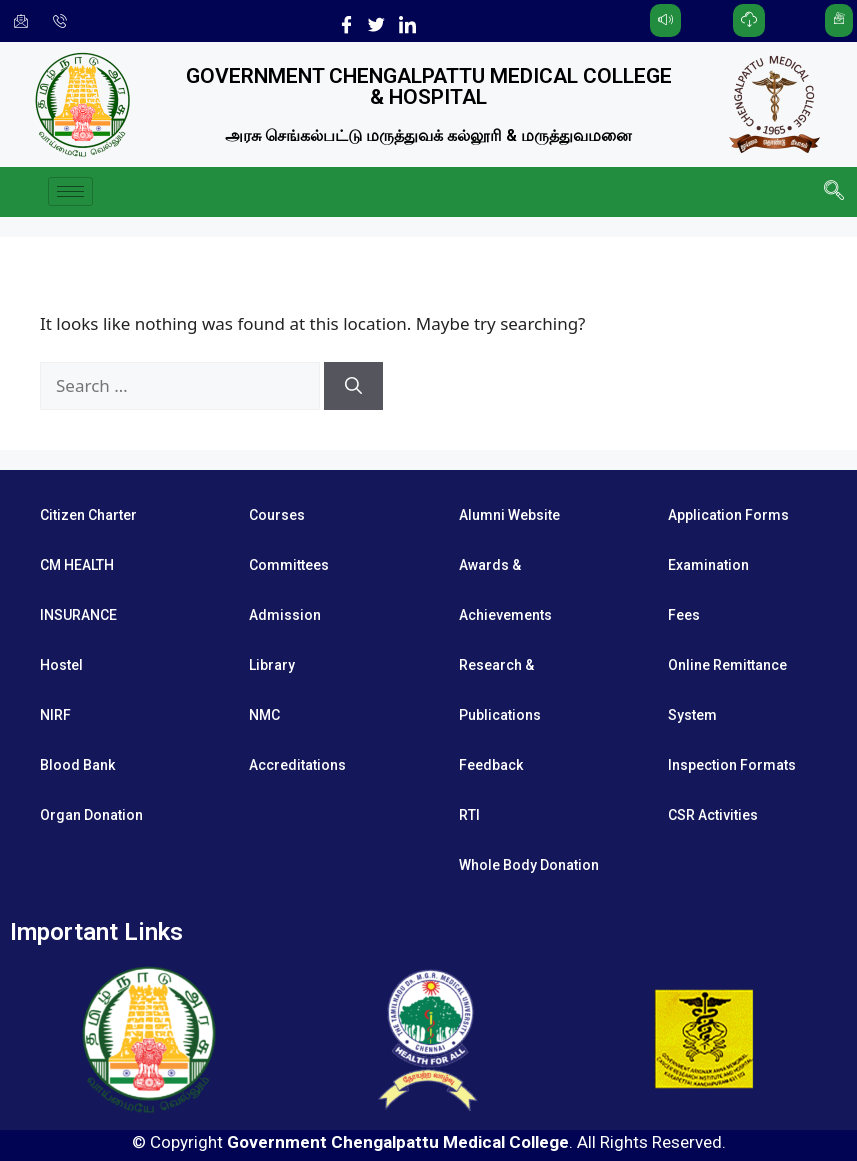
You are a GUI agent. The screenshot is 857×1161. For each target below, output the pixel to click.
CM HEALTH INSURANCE (78, 590)
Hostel (61, 665)
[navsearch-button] (832, 192)
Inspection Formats (732, 765)
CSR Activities (713, 815)
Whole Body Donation (529, 865)
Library (272, 665)
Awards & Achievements (505, 590)
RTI (469, 815)
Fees (684, 615)
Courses (277, 515)
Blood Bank (77, 765)
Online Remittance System (727, 690)
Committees (289, 565)
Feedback (491, 765)
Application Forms (728, 515)
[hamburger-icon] (70, 191)
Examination (708, 565)
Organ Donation (91, 815)
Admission (285, 615)
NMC (264, 715)
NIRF (55, 715)
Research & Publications (500, 690)
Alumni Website (509, 515)
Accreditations (297, 765)
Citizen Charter (88, 515)
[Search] (353, 386)
